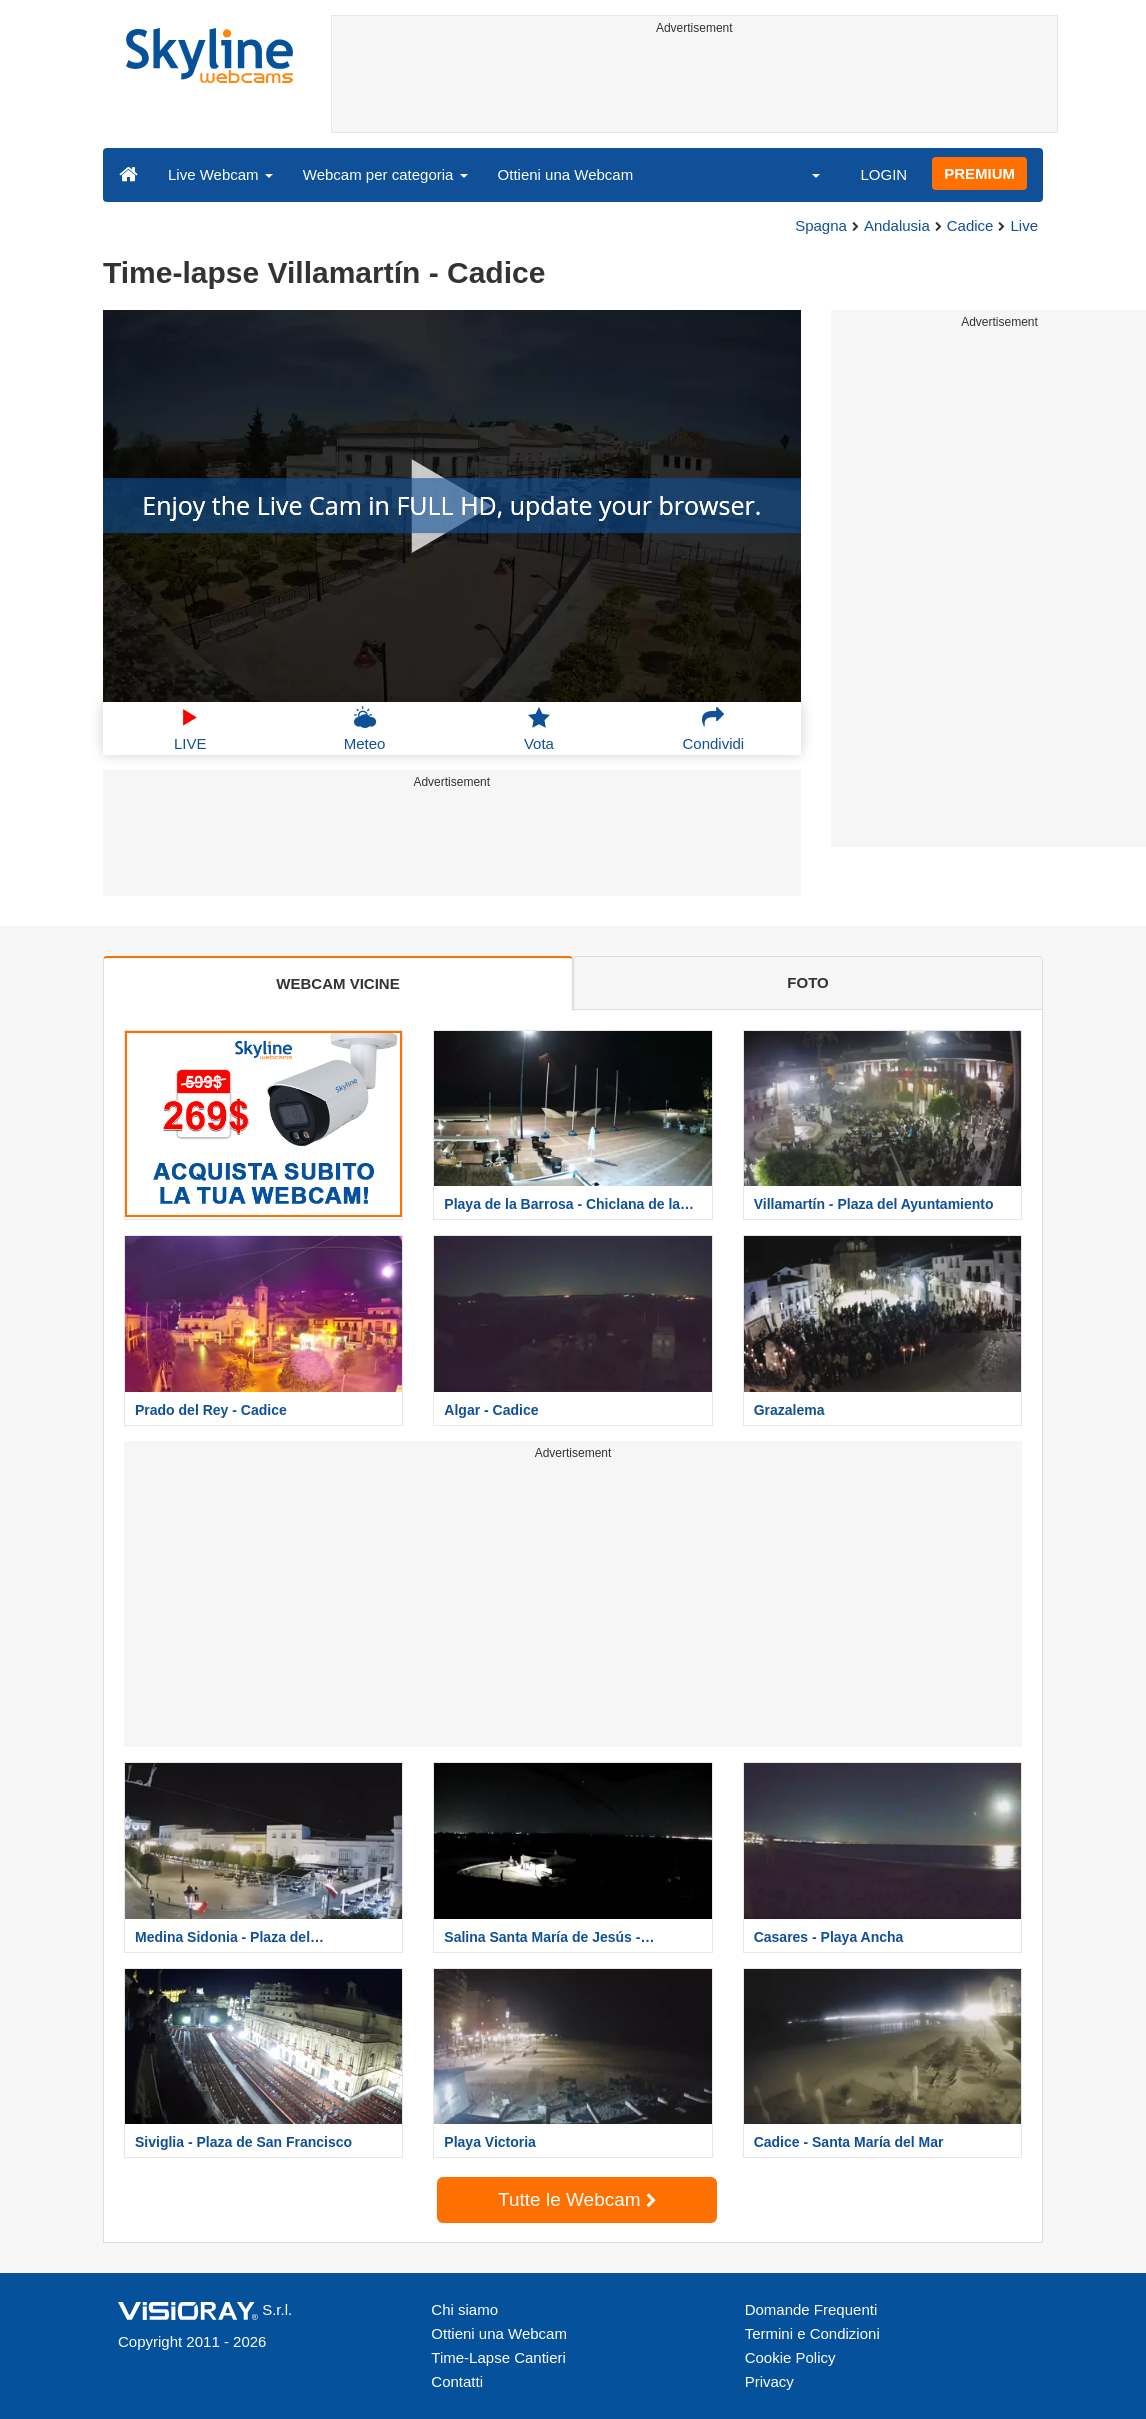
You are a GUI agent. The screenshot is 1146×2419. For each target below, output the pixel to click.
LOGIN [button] (883, 174)
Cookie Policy (790, 2357)
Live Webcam (220, 174)
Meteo (365, 729)
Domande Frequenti (811, 2309)
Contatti (457, 2381)
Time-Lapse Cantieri (498, 2357)
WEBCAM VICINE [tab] (337, 983)
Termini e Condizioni (812, 2333)
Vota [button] (539, 729)
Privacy (769, 2381)
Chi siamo (464, 2309)
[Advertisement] (695, 87)
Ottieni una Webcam (566, 174)
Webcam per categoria (385, 174)
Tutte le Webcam (577, 2199)
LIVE (190, 729)
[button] (803, 174)
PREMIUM (979, 173)
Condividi (713, 729)
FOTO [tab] (807, 982)
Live (1024, 225)
